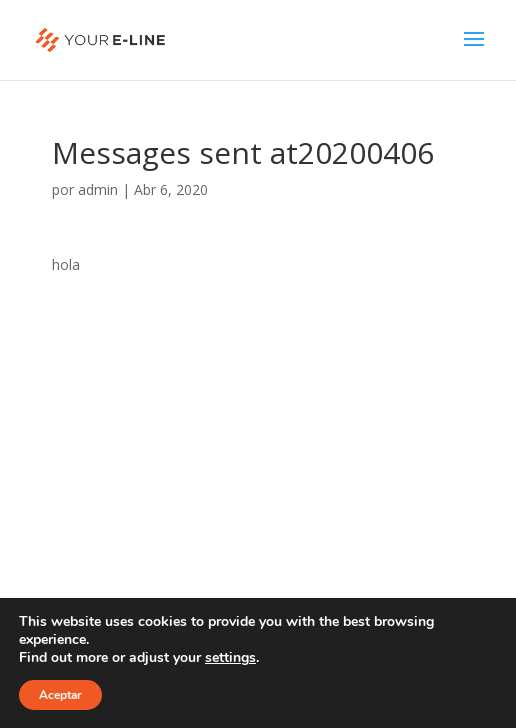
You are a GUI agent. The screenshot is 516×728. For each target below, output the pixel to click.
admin (98, 189)
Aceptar (60, 695)
